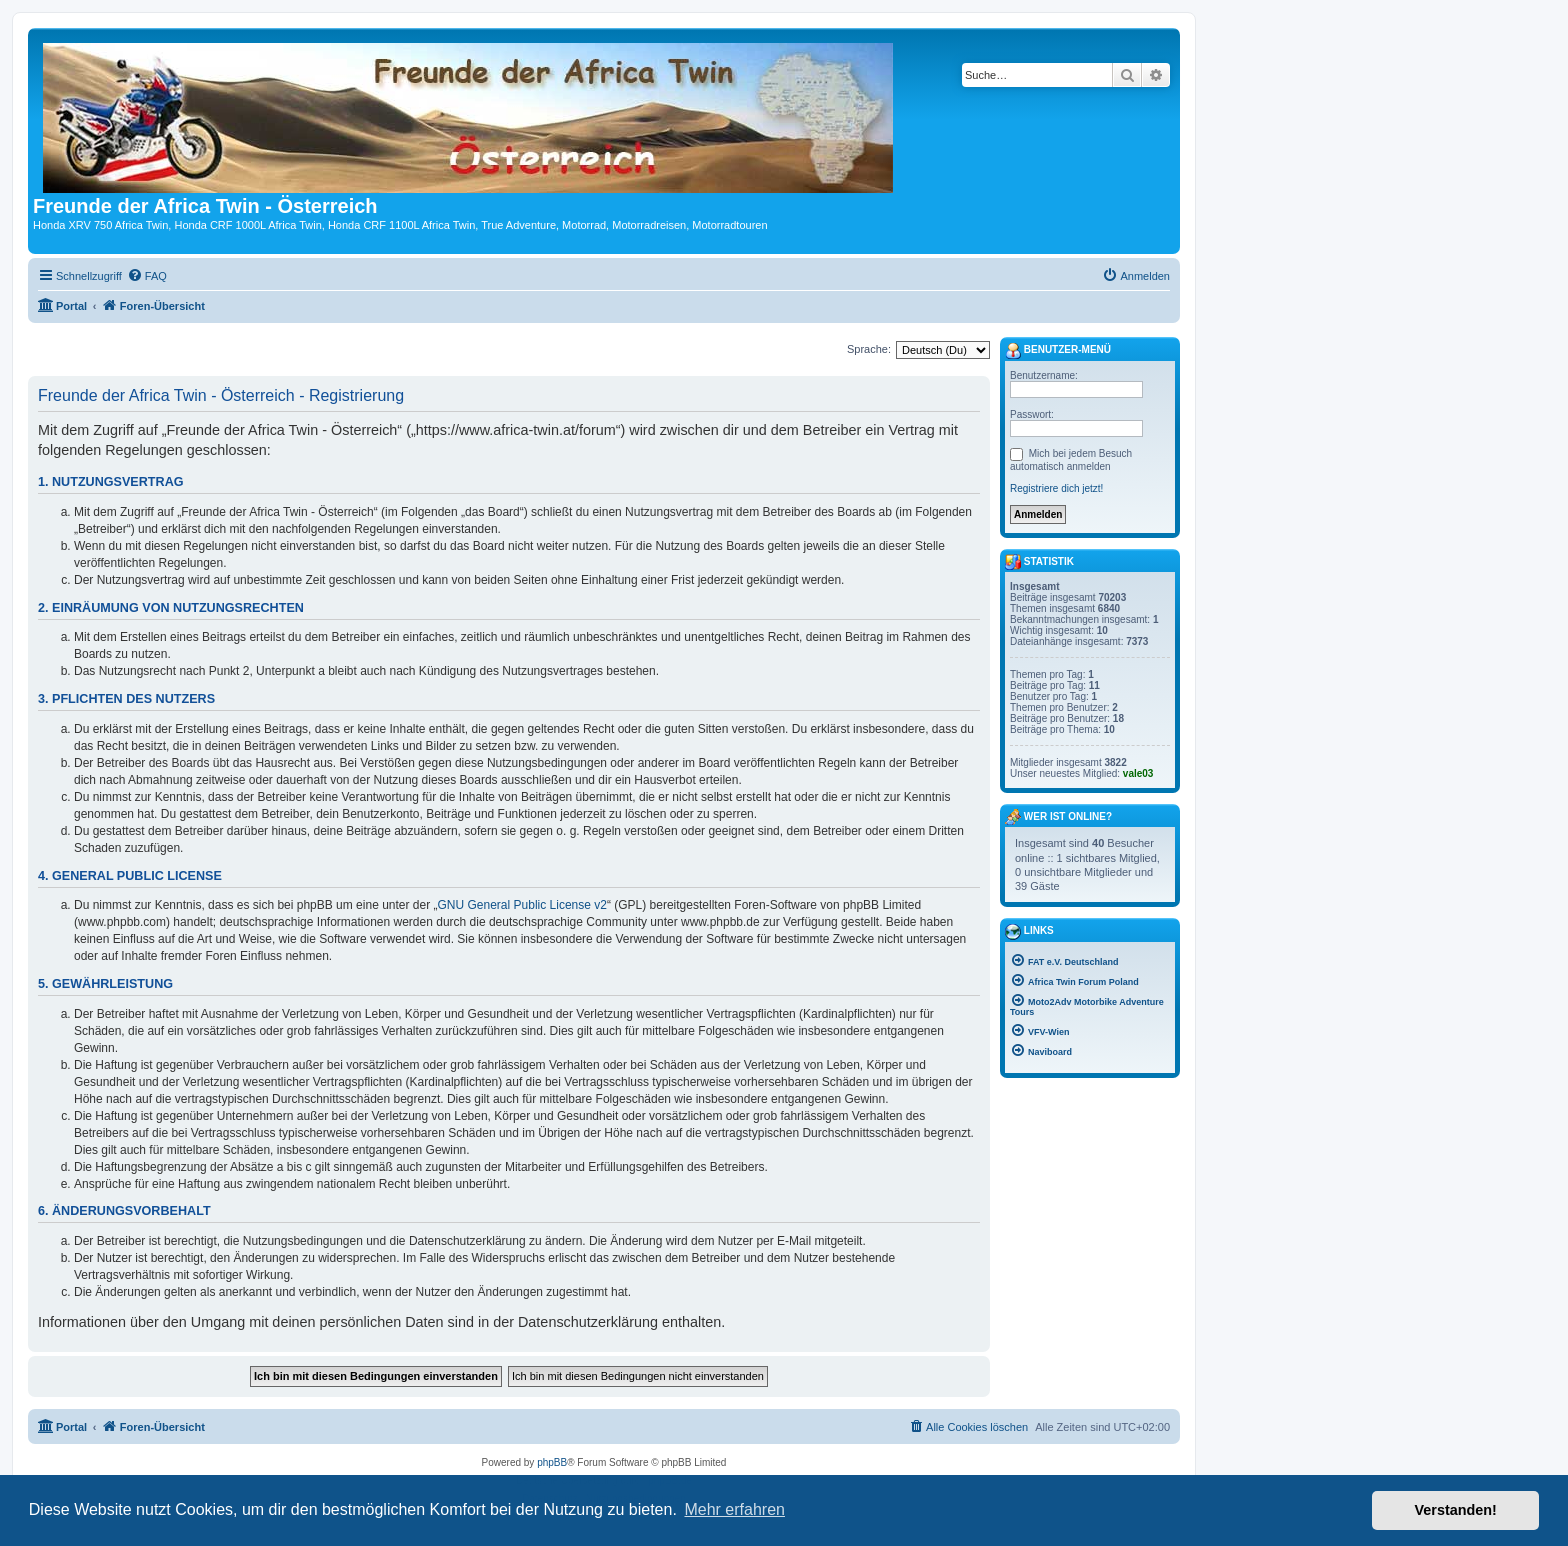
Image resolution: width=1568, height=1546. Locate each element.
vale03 (1138, 773)
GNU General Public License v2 (522, 905)
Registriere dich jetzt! (1056, 488)
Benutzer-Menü (1058, 351)
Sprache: (869, 349)
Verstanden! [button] (1456, 1510)
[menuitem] (147, 276)
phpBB (552, 1462)
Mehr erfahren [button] (734, 1509)
